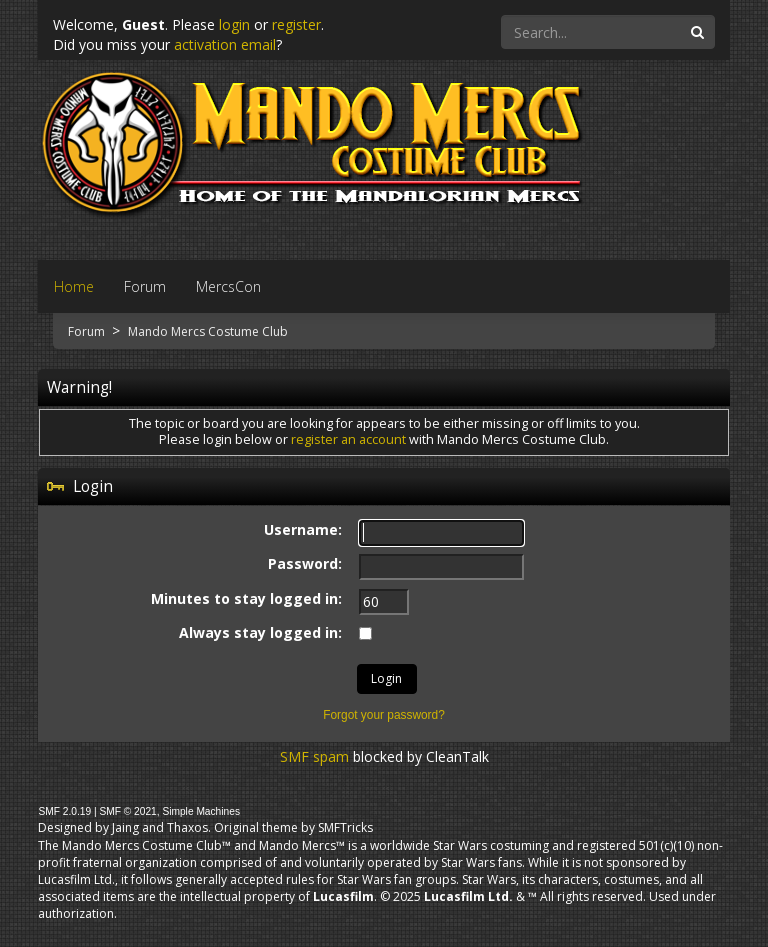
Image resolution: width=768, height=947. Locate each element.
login (234, 24)
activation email (225, 44)
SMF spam (314, 756)
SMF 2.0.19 (64, 811)
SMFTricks (345, 827)
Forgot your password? (384, 715)
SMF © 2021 (127, 811)
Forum (88, 331)
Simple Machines (201, 811)
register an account (348, 439)
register (296, 24)
